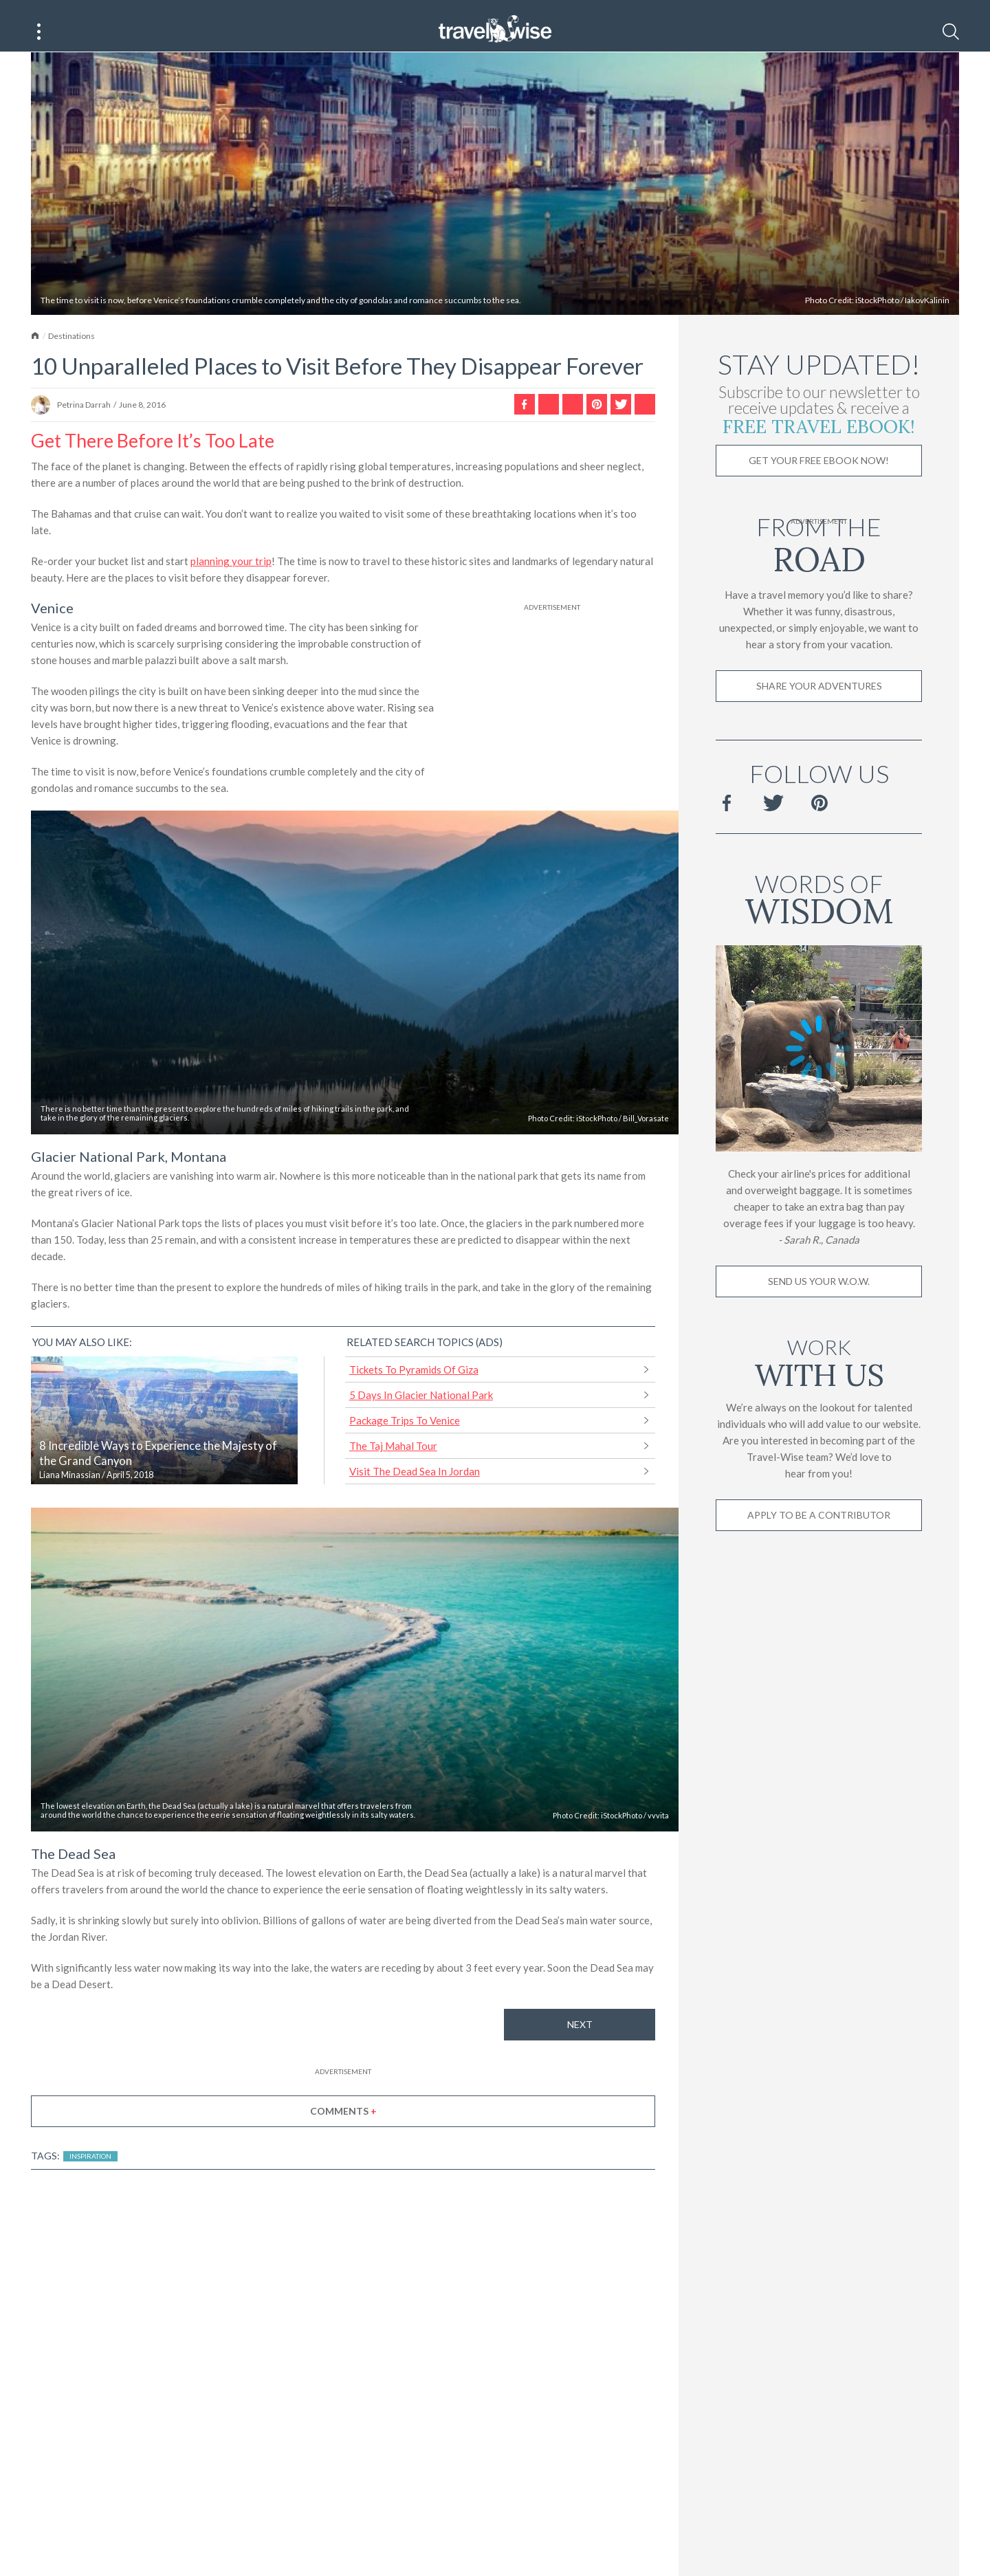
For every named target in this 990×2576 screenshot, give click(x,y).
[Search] (951, 31)
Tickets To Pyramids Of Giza (413, 1384)
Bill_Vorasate (646, 1132)
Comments (343, 2125)
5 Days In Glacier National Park (421, 1409)
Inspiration (90, 2170)
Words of (819, 911)
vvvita (658, 1829)
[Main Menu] (39, 31)
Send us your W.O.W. (819, 1295)
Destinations (71, 350)
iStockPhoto (877, 314)
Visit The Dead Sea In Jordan (414, 1485)
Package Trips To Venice (404, 1435)
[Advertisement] (552, 714)
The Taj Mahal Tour (393, 1460)
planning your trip (231, 575)
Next (580, 2039)
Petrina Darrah (84, 420)
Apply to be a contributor (818, 1529)
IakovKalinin (927, 314)
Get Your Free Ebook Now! (819, 475)
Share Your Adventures (819, 700)
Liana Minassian (69, 1489)
